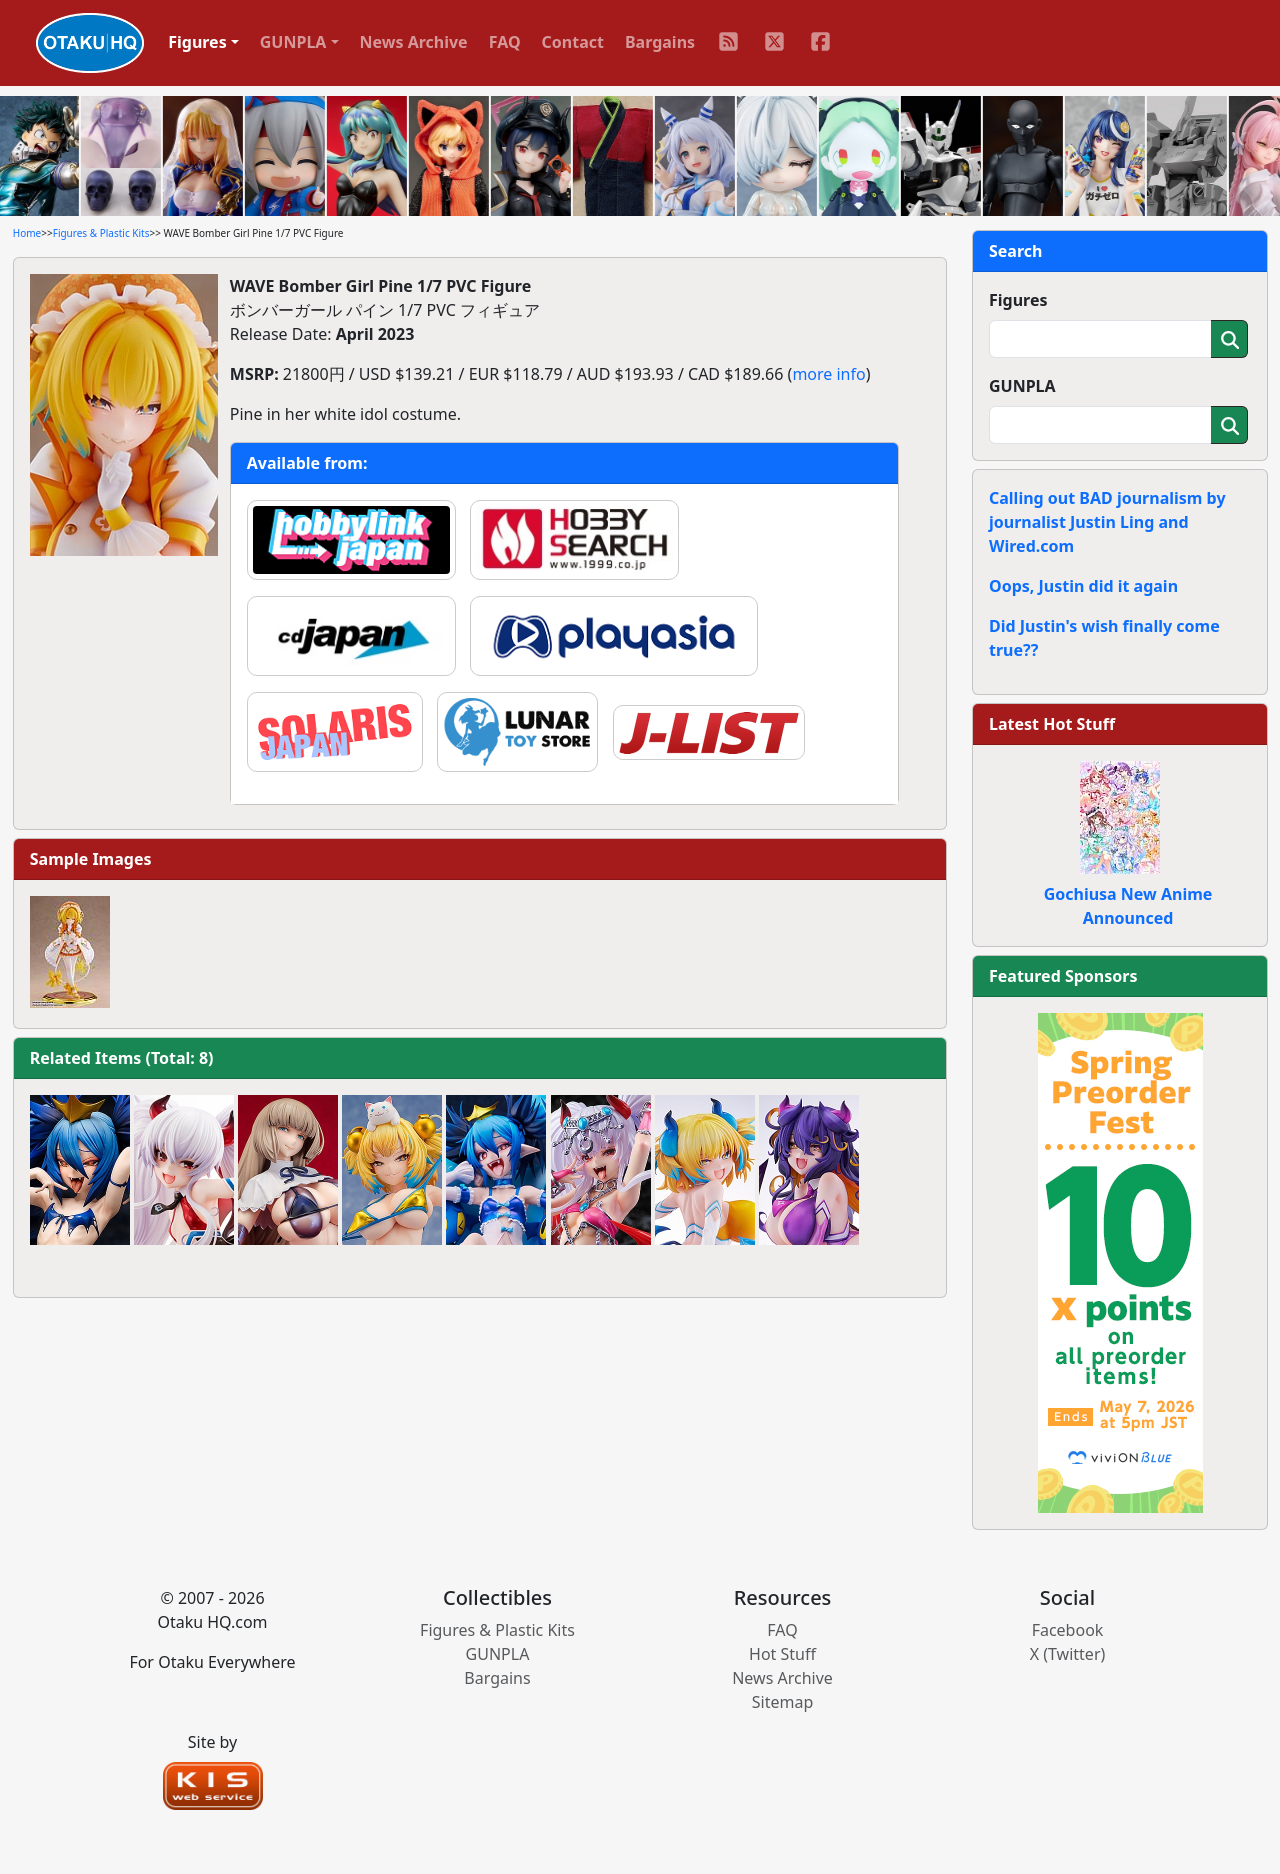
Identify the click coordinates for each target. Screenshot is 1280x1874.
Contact (573, 42)
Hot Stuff (782, 1654)
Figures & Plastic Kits (101, 233)
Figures (1018, 300)
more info (828, 374)
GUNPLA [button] (293, 42)
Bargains (660, 42)
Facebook (1068, 1630)
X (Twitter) (1068, 1654)
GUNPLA (1022, 386)
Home (27, 233)
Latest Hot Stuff (1052, 724)
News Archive (414, 42)
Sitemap (783, 1702)
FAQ (505, 42)
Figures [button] (197, 42)
